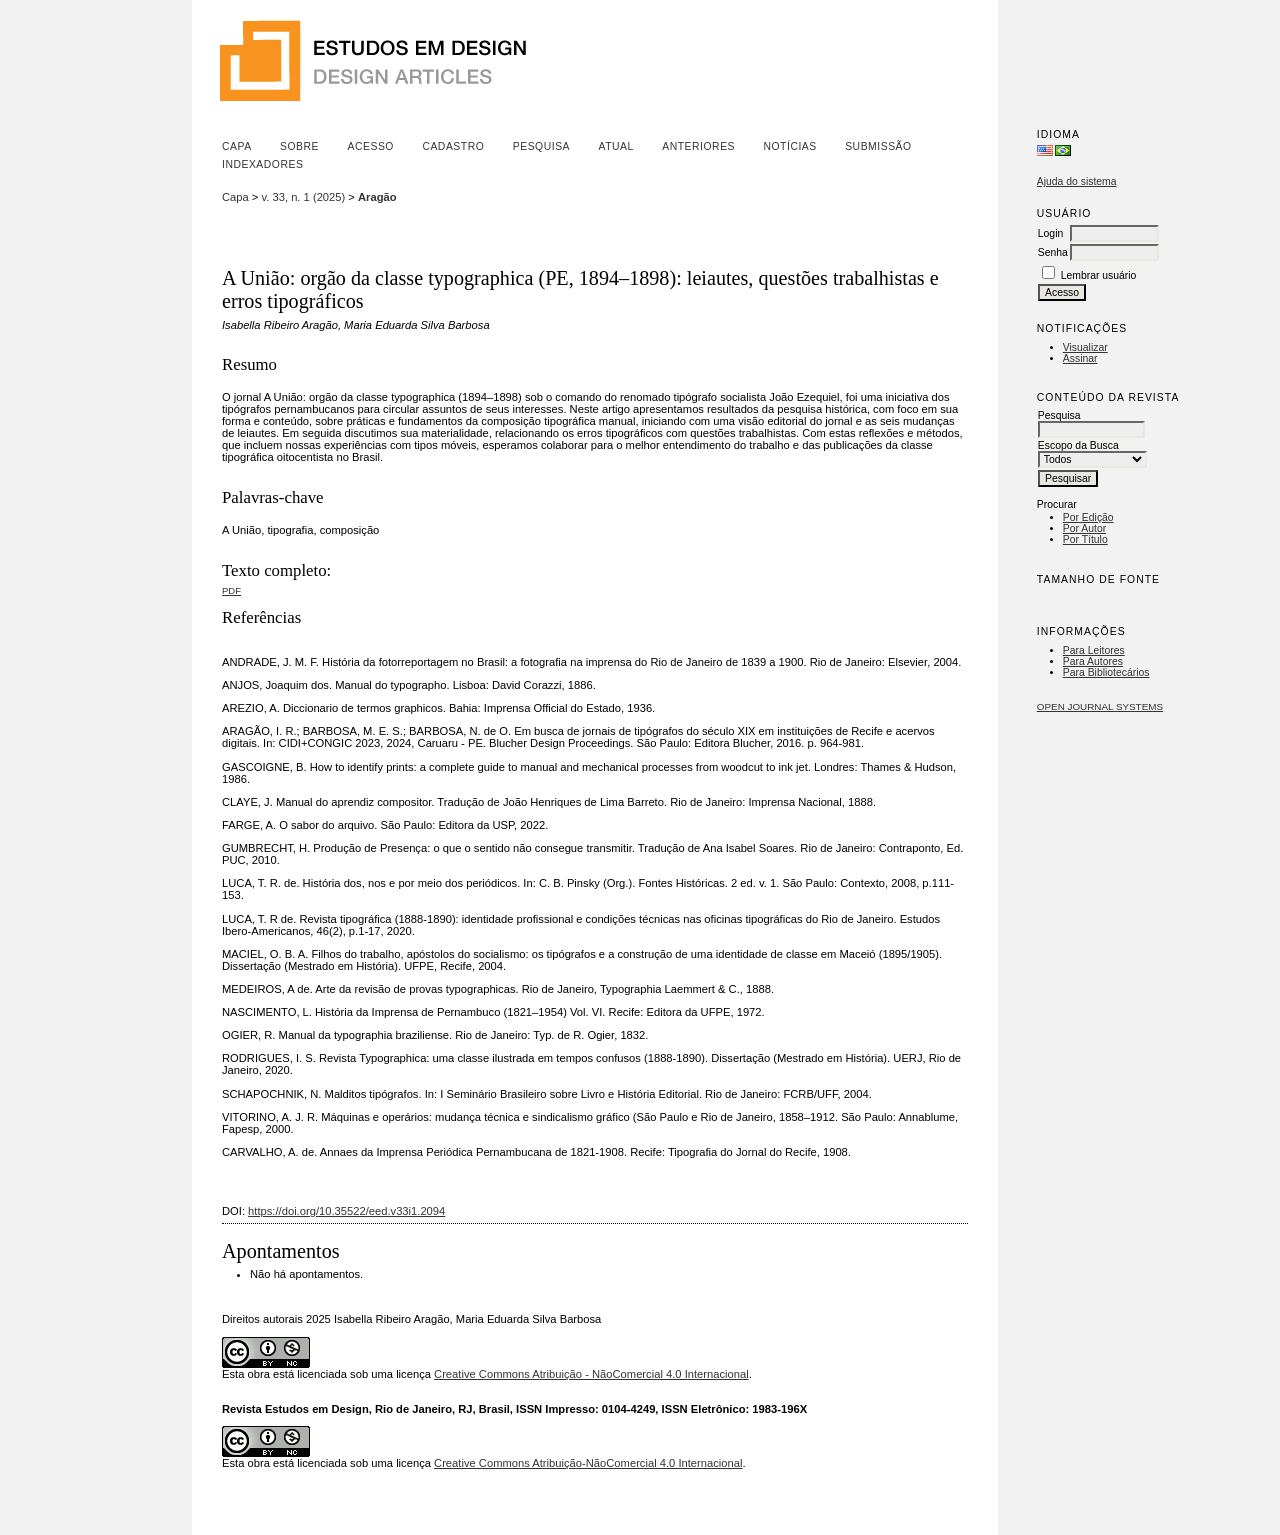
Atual (616, 146)
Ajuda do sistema (1077, 181)
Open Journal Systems (1100, 706)
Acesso (371, 146)
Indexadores (262, 164)
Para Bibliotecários (1106, 672)
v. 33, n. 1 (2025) (304, 197)
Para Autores (1093, 661)
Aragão (377, 197)
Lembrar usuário (1099, 275)
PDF (231, 590)
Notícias (789, 146)
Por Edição (1088, 517)
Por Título (1085, 539)
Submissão (878, 146)
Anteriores (698, 146)
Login (1050, 233)
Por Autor (1084, 528)
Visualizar (1085, 347)
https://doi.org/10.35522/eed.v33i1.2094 (346, 1211)
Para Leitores (1094, 650)
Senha (1053, 252)
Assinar (1080, 358)
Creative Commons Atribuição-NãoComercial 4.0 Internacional (588, 1463)
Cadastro (453, 146)
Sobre (299, 146)
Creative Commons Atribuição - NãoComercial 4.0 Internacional (591, 1374)
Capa (237, 146)
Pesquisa (541, 146)
